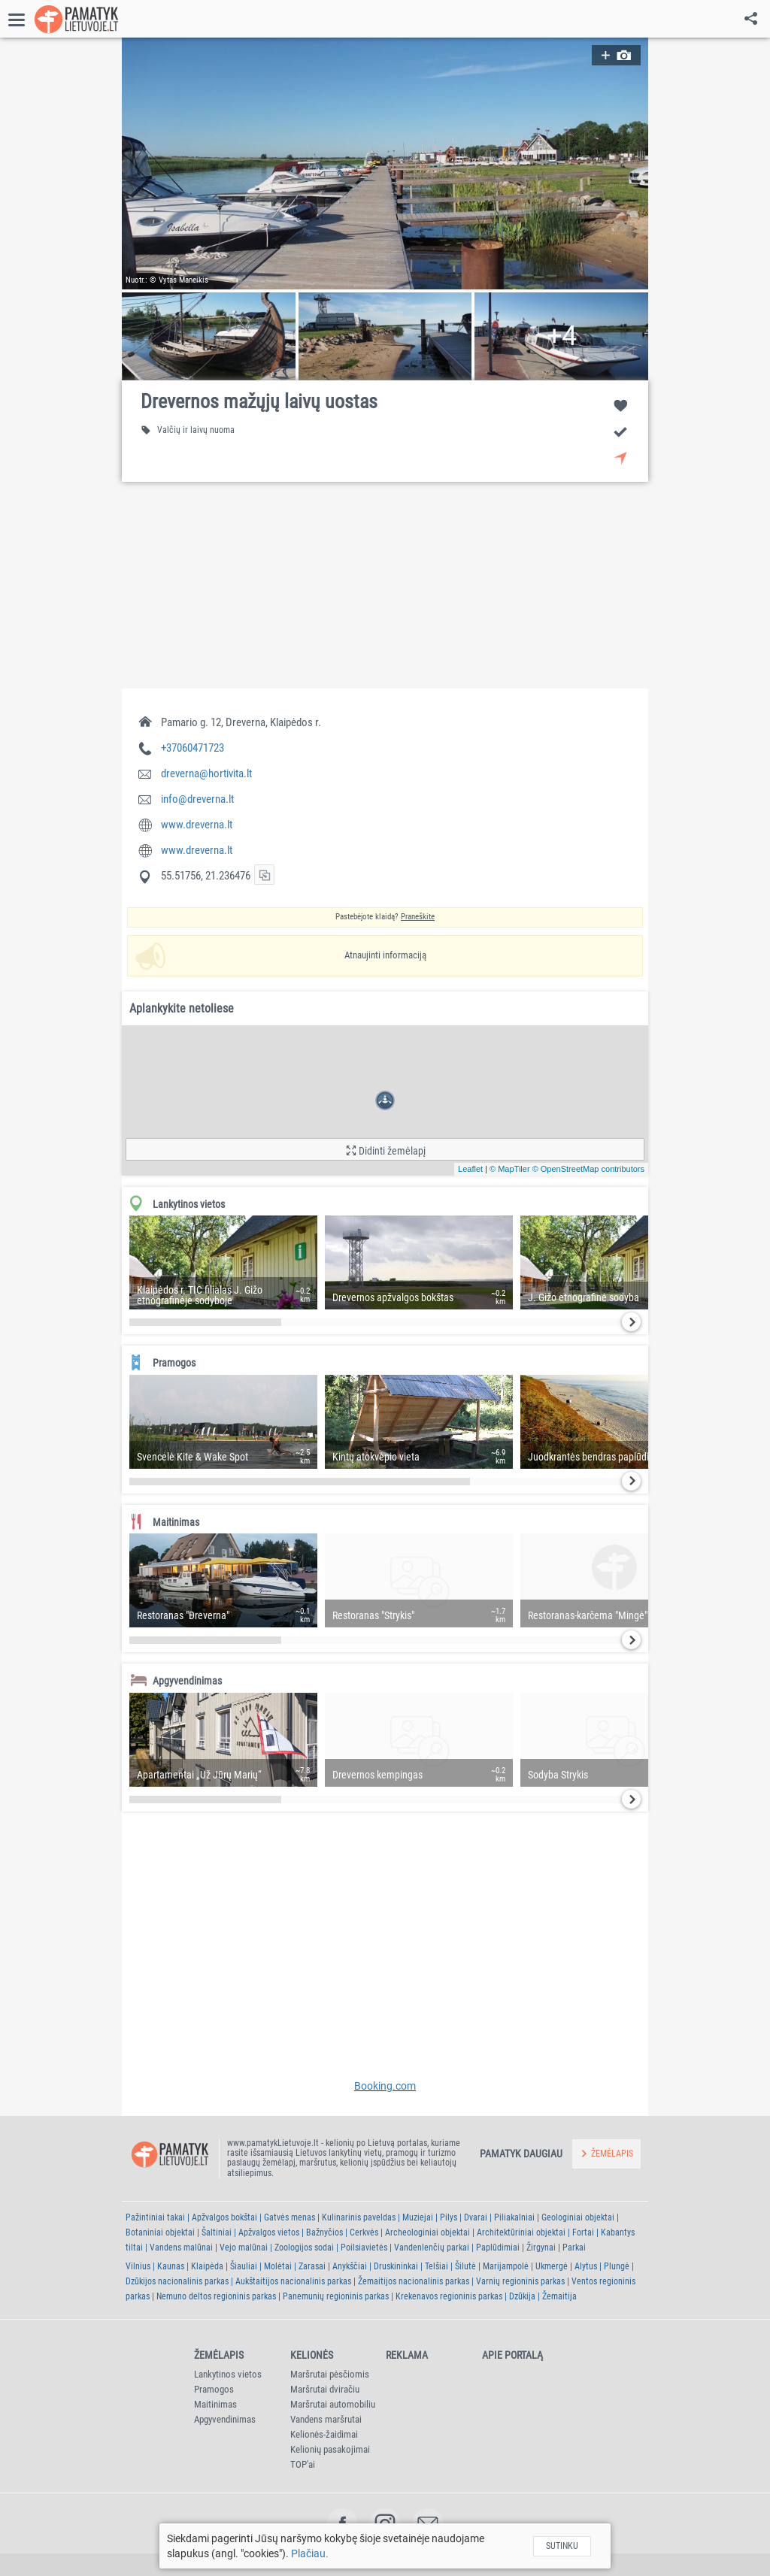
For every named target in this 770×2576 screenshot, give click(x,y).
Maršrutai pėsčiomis (329, 2374)
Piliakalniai (514, 2217)
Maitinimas (215, 2404)
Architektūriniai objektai (521, 2232)
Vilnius (138, 2266)
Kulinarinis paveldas (359, 2217)
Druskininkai (396, 2266)
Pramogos (214, 2389)
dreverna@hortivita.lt (206, 773)
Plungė (616, 2266)
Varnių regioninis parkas (520, 2281)
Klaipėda (207, 2266)
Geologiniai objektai (577, 2217)
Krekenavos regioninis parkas (449, 2296)
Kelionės (311, 2355)
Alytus (585, 2266)
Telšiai (436, 2266)
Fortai (583, 2232)
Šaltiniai (217, 2232)
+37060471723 (192, 748)
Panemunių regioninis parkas (336, 2296)
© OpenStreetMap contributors (588, 1168)
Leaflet (470, 1168)
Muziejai (417, 2217)
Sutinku (562, 2546)
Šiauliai (243, 2266)
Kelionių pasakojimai (330, 2449)
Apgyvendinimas (225, 2419)
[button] (385, 163)
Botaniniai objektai (160, 2232)
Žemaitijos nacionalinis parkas (413, 2281)
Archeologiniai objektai (427, 2232)
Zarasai (312, 2266)
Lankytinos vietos (228, 2374)
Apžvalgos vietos (268, 2232)
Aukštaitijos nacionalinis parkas (293, 2281)
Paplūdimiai (498, 2247)
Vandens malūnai (181, 2247)
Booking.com (385, 2086)
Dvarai (475, 2217)
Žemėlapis (219, 2355)
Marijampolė (506, 2266)
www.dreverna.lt (196, 824)
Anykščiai (349, 2266)
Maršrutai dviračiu (324, 2389)
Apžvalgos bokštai (224, 2217)
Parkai (574, 2247)
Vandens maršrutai (326, 2419)
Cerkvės (364, 2232)
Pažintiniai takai (155, 2217)
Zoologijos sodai (304, 2247)
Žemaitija (559, 2296)
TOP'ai (302, 2464)
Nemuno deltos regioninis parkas (216, 2296)
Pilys (448, 2217)
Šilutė (465, 2266)
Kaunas (170, 2266)
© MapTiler (510, 1168)
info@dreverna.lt (197, 799)
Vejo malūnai (244, 2247)
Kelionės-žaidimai (324, 2434)
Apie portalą (512, 2355)
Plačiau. (310, 2553)
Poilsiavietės (364, 2247)
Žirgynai (541, 2247)
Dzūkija (522, 2296)
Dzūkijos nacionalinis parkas (177, 2281)
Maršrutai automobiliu (332, 2404)
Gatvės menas (289, 2217)
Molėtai (278, 2266)
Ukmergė (551, 2266)
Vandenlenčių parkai (431, 2247)
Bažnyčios (324, 2232)
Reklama (407, 2355)
